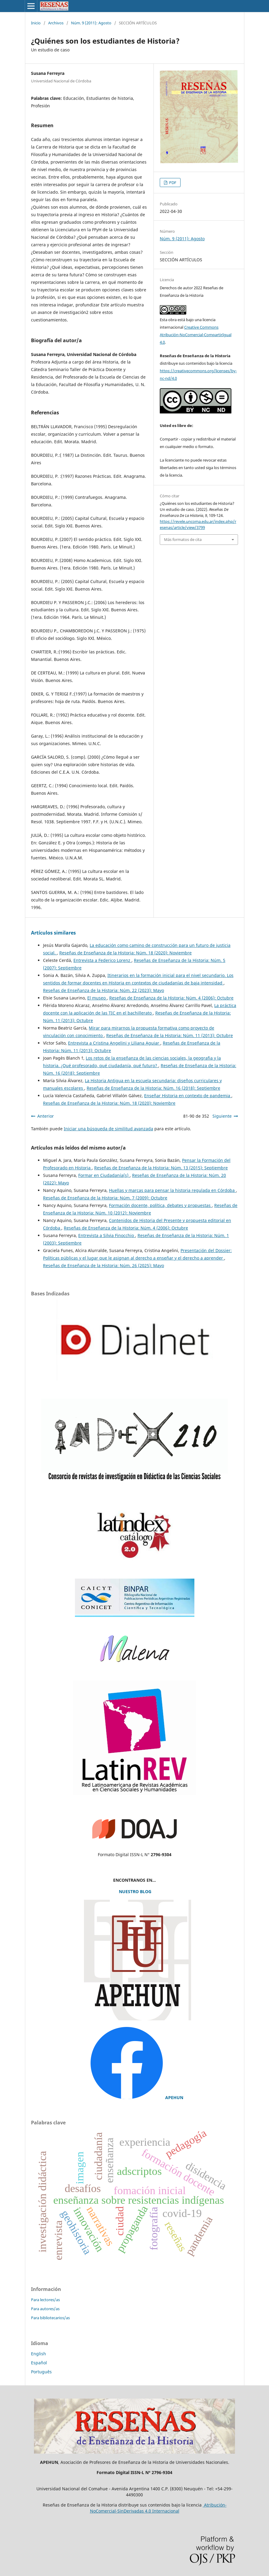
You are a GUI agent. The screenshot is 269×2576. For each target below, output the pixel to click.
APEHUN (174, 2097)
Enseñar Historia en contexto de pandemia (187, 1095)
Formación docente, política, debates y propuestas (160, 1205)
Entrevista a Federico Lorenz (102, 960)
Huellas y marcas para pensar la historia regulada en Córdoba (172, 1190)
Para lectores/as (45, 2299)
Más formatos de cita (183, 539)
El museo (97, 998)
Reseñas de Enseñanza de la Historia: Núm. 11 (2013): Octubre (169, 1035)
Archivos (55, 23)
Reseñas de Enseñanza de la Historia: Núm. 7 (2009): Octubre (105, 1198)
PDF (172, 182)
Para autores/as (45, 2308)
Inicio (36, 23)
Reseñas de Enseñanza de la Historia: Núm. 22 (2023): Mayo (103, 990)
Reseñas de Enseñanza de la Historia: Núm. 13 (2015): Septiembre (161, 1168)
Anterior (45, 1116)
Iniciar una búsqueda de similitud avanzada (108, 1128)
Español (39, 2363)
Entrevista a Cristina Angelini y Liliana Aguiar (114, 1043)
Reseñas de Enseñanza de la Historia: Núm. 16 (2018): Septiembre (153, 1088)
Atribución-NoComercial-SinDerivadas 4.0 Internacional (158, 2508)
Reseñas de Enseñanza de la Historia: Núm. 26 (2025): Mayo (103, 1265)
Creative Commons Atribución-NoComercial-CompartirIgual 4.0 (195, 334)
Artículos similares (53, 932)
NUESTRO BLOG (134, 1891)
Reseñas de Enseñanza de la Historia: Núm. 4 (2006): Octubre (171, 998)
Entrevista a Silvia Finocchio (106, 1235)
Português (41, 2372)
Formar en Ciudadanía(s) (104, 1175)
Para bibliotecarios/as (50, 2317)
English (38, 2353)
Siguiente (222, 1116)
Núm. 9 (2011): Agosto (91, 23)
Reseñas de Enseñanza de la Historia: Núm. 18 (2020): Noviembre (125, 953)
